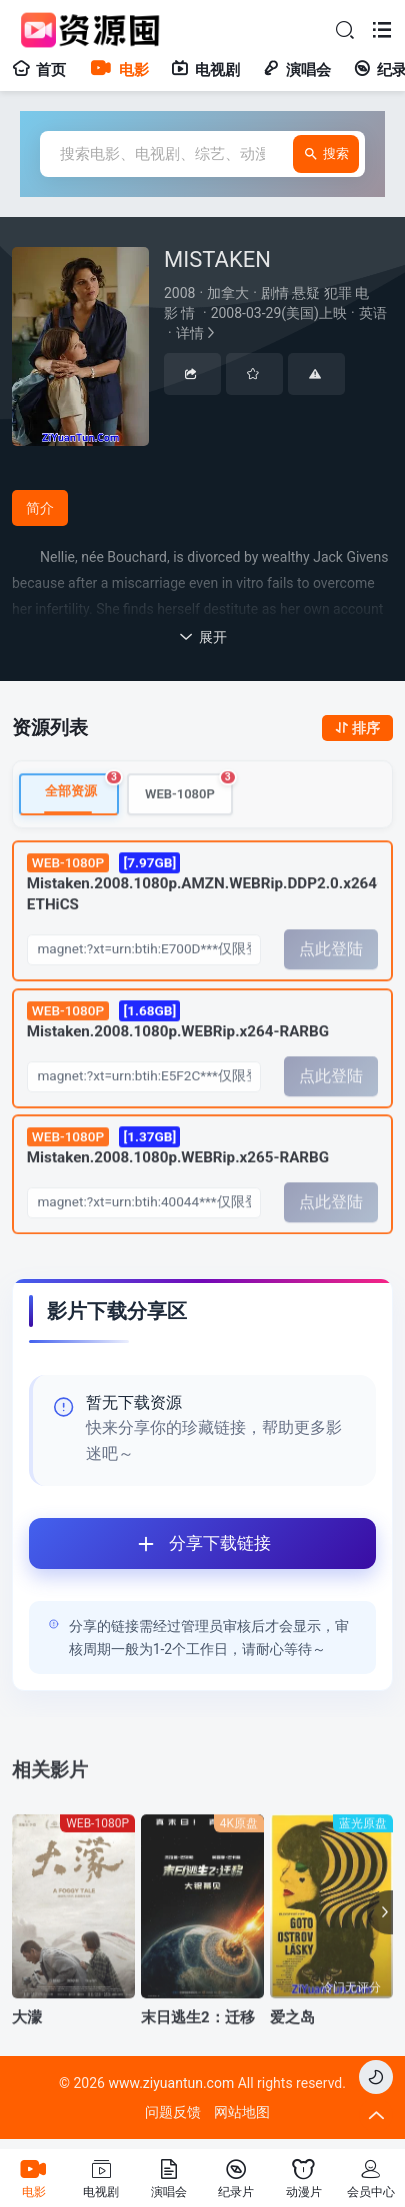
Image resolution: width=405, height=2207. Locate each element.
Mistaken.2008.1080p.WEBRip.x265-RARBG (178, 1166)
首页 (39, 70)
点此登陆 (331, 969)
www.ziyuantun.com (171, 2083)
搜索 (326, 154)
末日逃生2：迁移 (198, 2037)
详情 (277, 313)
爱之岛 (292, 2037)
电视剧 (205, 70)
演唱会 (296, 70)
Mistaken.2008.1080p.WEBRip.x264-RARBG (178, 1039)
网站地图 (242, 2112)
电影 (118, 70)
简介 (40, 508)
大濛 (27, 2037)
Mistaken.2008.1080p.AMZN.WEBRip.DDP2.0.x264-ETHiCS (202, 903)
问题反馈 (173, 2112)
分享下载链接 (150, 1543)
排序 (357, 728)
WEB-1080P (189, 807)
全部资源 (82, 806)
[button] (380, 1932)
